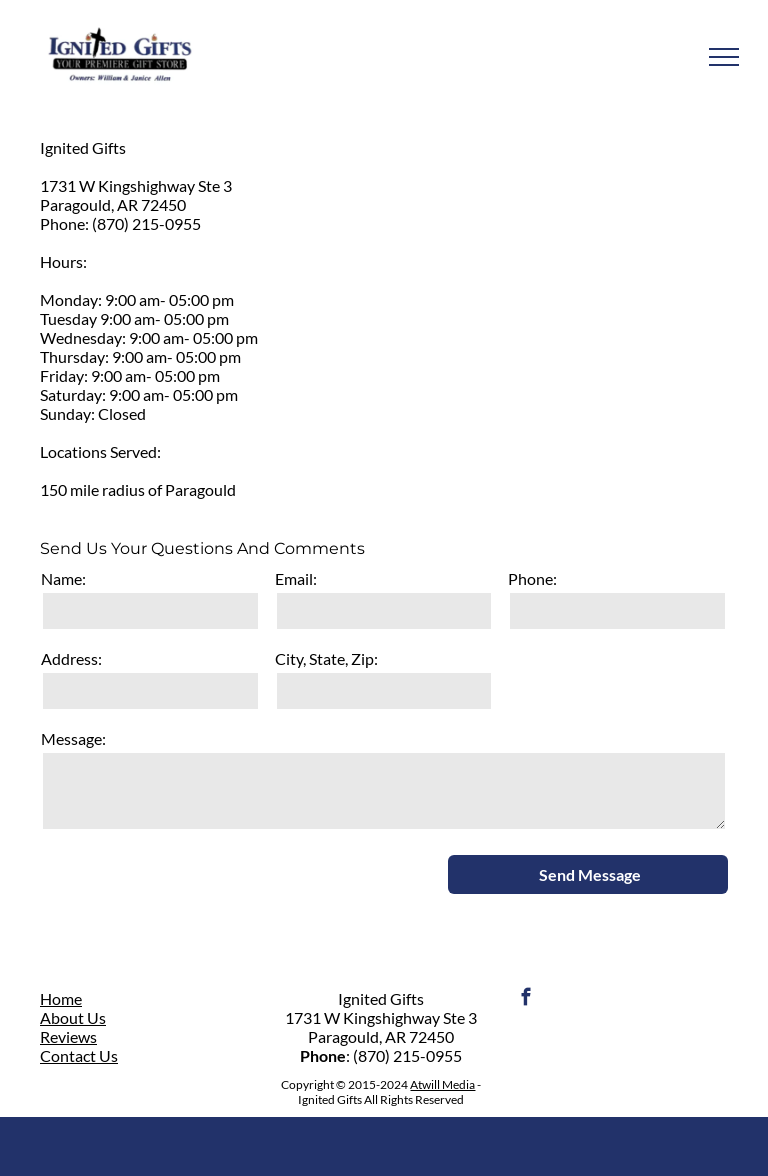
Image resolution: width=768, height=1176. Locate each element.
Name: (63, 578)
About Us (73, 1017)
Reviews (68, 1036)
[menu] (724, 57)
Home (61, 998)
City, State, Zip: (326, 658)
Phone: (532, 578)
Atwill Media (442, 1084)
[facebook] (526, 1000)
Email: (296, 578)
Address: (71, 658)
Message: (73, 738)
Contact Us (79, 1055)
